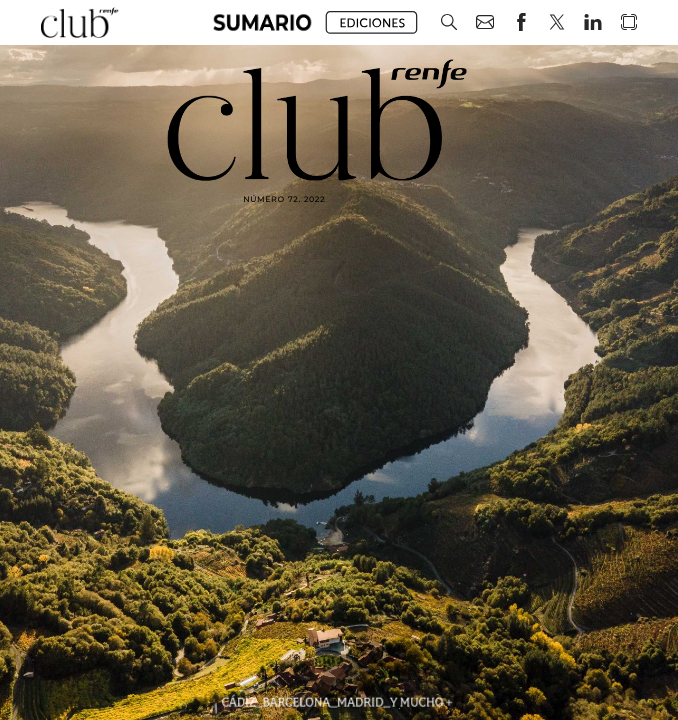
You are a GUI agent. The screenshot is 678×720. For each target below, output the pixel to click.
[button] (262, 22)
